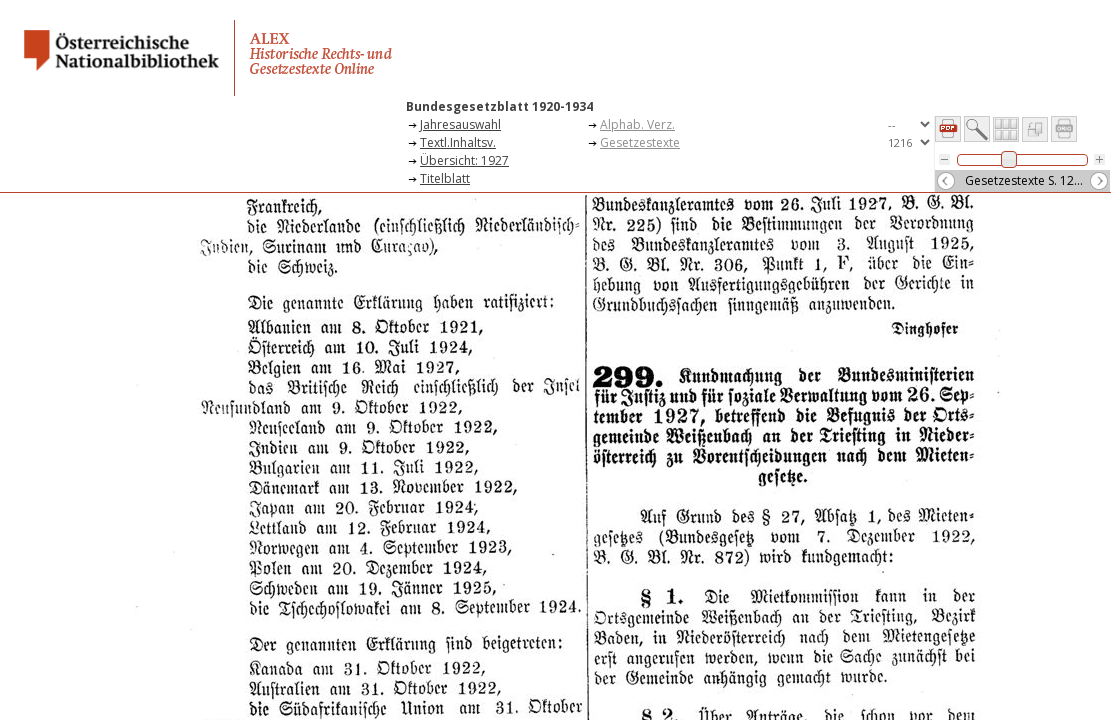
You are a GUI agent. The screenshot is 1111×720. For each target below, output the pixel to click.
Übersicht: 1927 (464, 160)
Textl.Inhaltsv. (458, 142)
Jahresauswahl (460, 124)
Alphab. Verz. (637, 124)
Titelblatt (445, 178)
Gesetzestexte (640, 142)
